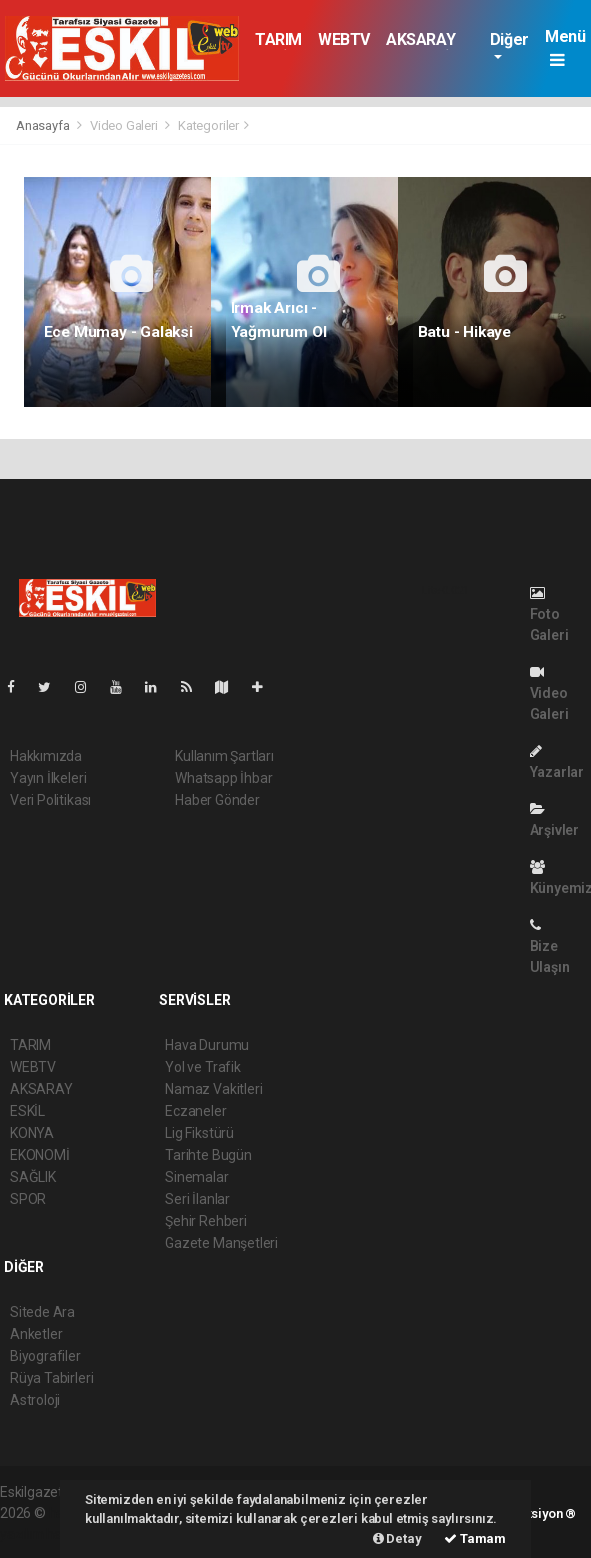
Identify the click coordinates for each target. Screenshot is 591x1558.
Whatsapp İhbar (223, 778)
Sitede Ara (42, 1312)
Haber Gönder (217, 800)
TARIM (278, 39)
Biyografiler (45, 1356)
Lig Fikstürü (199, 1133)
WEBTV (344, 39)
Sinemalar (196, 1177)
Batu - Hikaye (465, 332)
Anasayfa (44, 125)
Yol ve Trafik (203, 1067)
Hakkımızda (46, 756)
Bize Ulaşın (550, 946)
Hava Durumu (207, 1045)
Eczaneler (195, 1111)
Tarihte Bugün (208, 1155)
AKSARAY (420, 39)
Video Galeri (124, 125)
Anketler (36, 1334)
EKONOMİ (40, 1155)
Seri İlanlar (197, 1199)
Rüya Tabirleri (51, 1378)
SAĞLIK (33, 1177)
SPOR (28, 1199)
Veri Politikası (50, 800)
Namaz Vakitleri (213, 1089)
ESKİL (27, 1111)
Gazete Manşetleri (221, 1243)
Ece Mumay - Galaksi (118, 332)
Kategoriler (208, 125)
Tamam (475, 1538)
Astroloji (35, 1400)
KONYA (32, 1133)
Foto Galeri (549, 614)
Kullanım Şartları (224, 756)
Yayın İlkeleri (48, 778)
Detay (397, 1538)
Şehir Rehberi (206, 1221)
